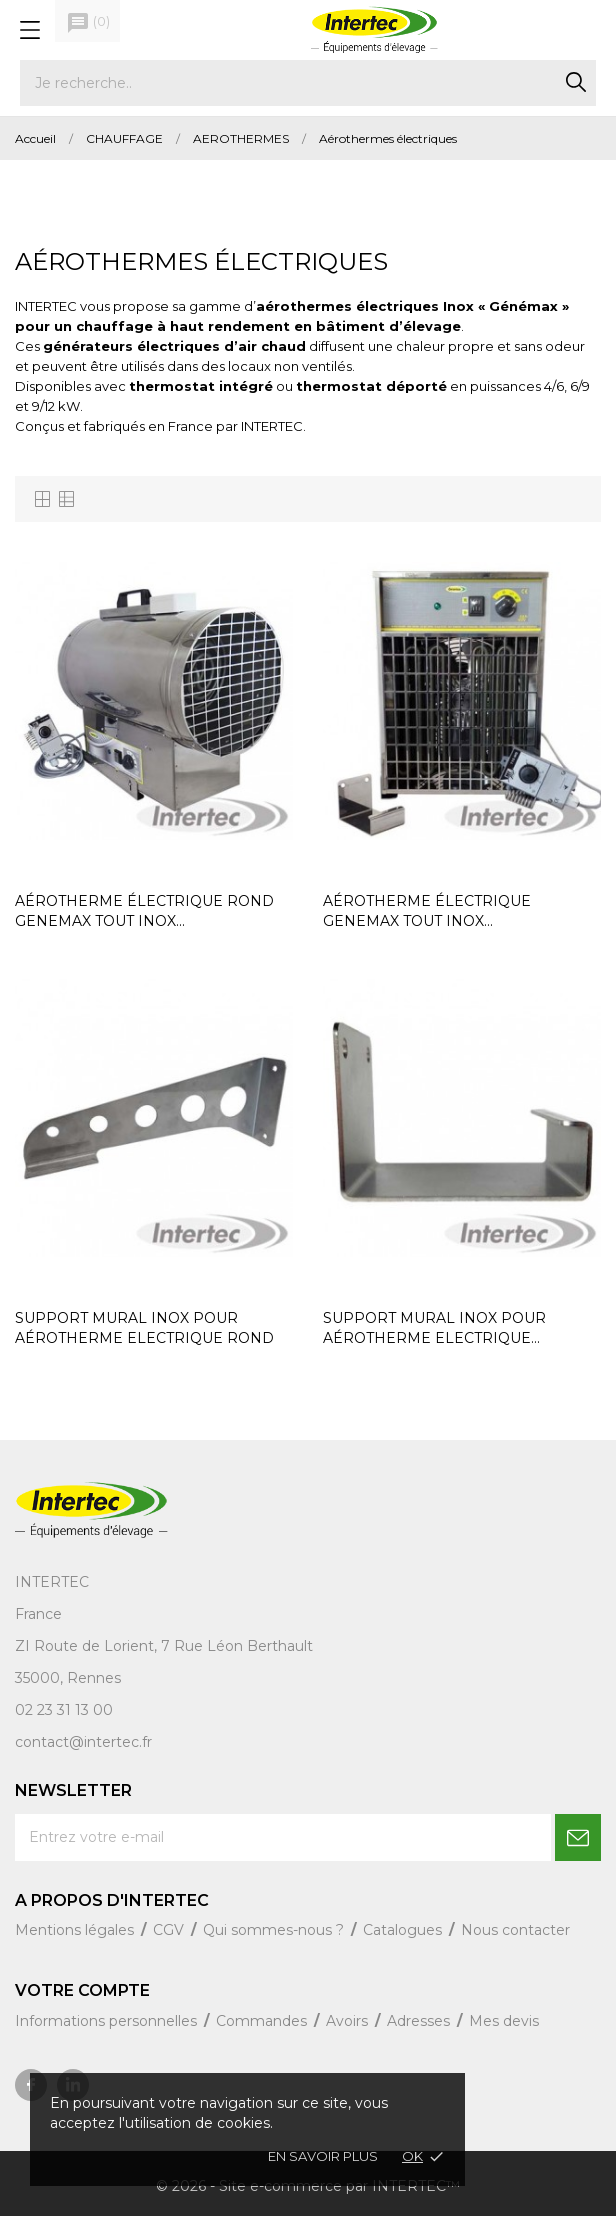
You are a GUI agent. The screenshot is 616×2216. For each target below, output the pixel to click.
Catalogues (404, 1930)
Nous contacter (515, 1930)
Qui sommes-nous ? (275, 1930)
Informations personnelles (108, 2021)
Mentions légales (76, 1930)
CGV (170, 1930)
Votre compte (82, 1990)
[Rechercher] (308, 83)
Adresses (420, 2021)
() (88, 23)
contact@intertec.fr (83, 1742)
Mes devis (504, 2021)
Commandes (263, 2021)
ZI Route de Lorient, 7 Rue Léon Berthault (164, 1646)
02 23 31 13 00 (64, 1710)
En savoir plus (323, 2156)
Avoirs (349, 2021)
